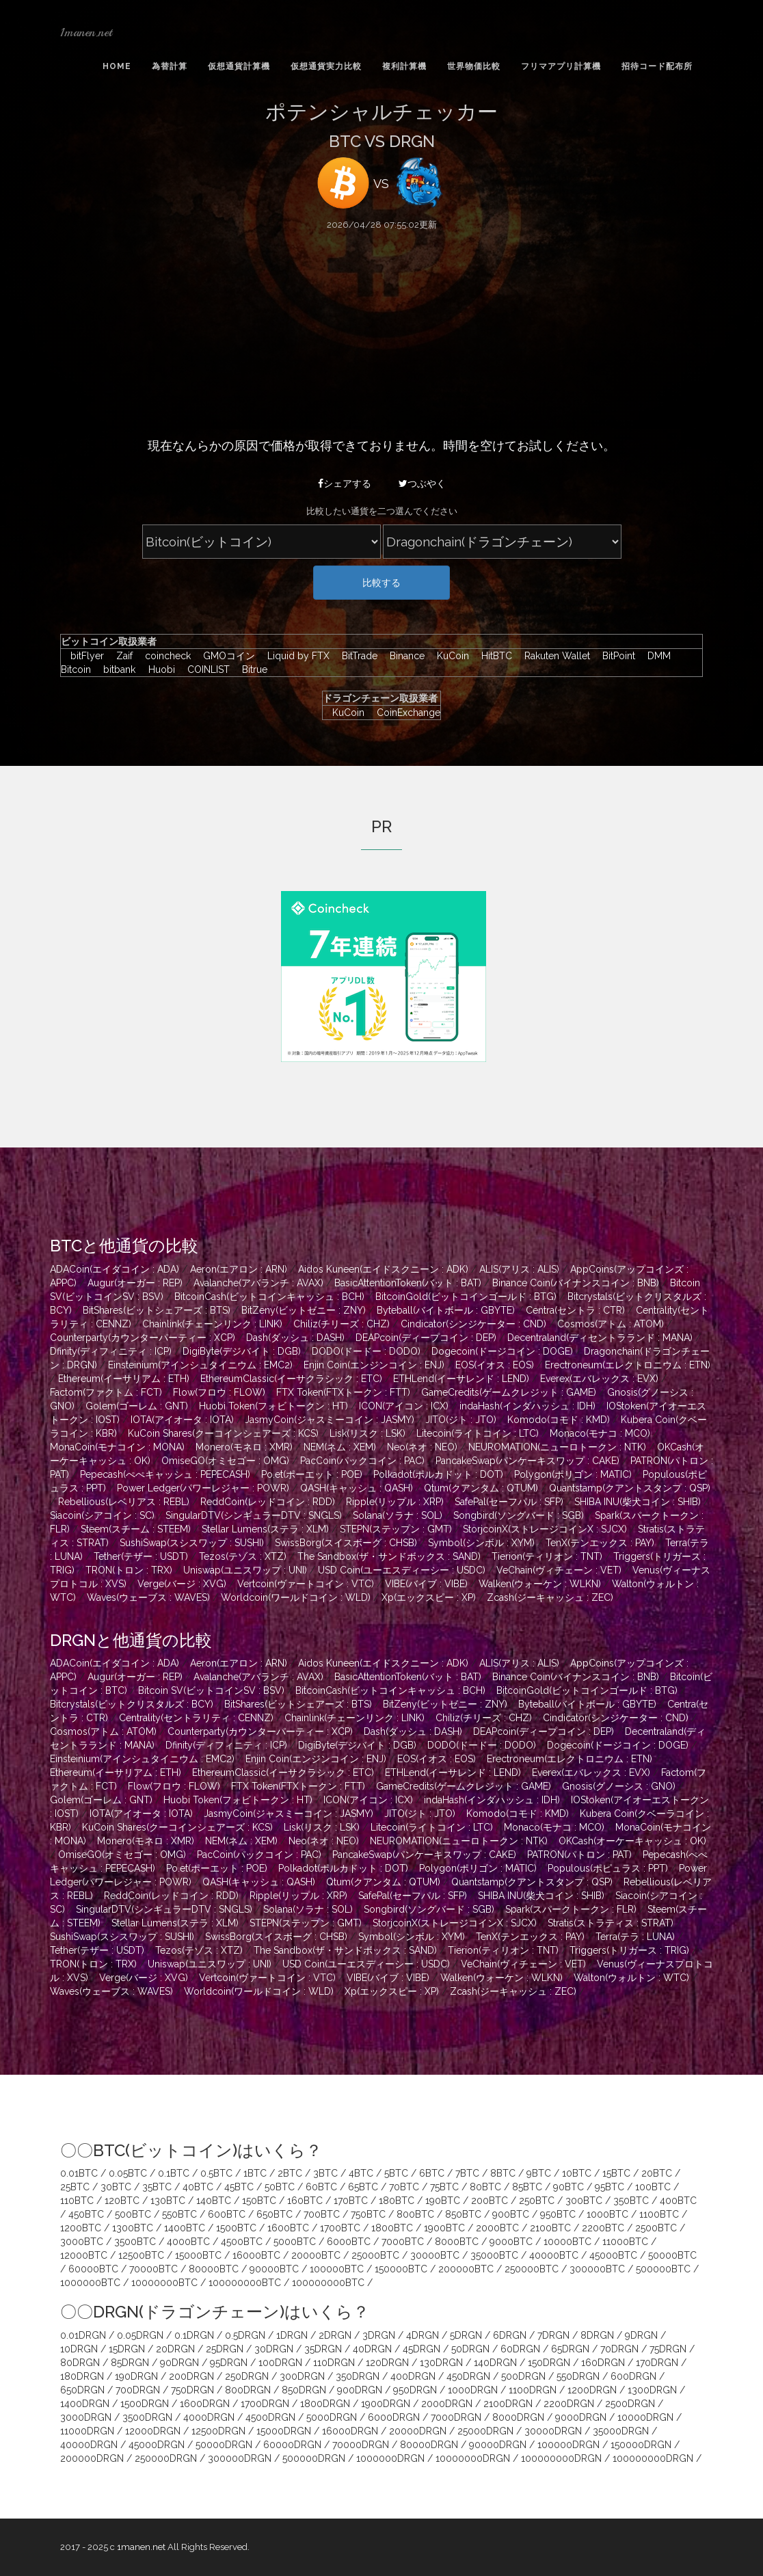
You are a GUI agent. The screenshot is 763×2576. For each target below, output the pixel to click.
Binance (403, 655)
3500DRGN (147, 2417)
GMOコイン (225, 655)
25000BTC (375, 2255)
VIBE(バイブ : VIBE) (426, 1583)
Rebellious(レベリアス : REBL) (123, 1501)
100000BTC (337, 2268)
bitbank (116, 669)
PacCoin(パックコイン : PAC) (362, 1460)
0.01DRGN (83, 2335)
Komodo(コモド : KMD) (558, 1419)
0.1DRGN (194, 2335)
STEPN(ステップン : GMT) (396, 1529)
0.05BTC (128, 2173)
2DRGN (335, 2335)
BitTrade (356, 655)
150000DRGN (641, 2444)
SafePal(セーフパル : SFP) (509, 1501)
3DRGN (378, 2335)
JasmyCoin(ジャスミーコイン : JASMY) (329, 1419)
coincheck (164, 655)
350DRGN (357, 2376)
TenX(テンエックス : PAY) (600, 1542)
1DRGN (292, 2335)
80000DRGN (429, 2444)
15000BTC (198, 2255)
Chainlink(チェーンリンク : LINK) (212, 1323)
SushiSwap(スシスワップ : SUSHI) (192, 1542)
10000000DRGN (473, 2458)
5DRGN (466, 2335)
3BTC (325, 2173)
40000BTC (553, 2255)
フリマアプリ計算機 (561, 66)
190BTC (442, 2200)
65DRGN (570, 2348)
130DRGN (441, 2362)
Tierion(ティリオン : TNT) (547, 1556)
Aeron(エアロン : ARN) (238, 1269)
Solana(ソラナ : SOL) (397, 1515)
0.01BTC (79, 2173)
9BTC (538, 2173)
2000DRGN (446, 2403)
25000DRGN (485, 2431)
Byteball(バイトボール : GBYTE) (446, 1310)
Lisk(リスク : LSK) (367, 1433)
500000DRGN (313, 2458)
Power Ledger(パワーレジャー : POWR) (203, 1488)
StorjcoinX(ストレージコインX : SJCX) (545, 1529)
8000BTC (457, 2241)
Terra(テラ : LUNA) (635, 1936)
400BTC (678, 2200)
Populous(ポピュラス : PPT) (608, 1868)
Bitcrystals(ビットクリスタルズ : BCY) (131, 1704)
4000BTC (188, 2241)
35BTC (157, 2186)
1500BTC (236, 2227)
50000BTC (672, 2255)
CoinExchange (403, 712)
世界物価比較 (473, 66)
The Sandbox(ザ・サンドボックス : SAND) (389, 1556)
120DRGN (387, 2362)
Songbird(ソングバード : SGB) (518, 1515)
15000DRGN (283, 2431)
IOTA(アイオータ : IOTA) (182, 1419)
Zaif (121, 655)
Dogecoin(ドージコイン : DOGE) (502, 1351)
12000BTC (83, 2255)
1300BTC (132, 2227)
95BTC (609, 2186)
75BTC (444, 2186)
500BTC (133, 2214)
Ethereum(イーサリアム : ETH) (123, 1378)
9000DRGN (580, 2417)
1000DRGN (473, 2390)
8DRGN (597, 2335)
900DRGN (359, 2390)
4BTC (361, 2173)
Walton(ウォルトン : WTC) (631, 1977)
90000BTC (274, 2268)
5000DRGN (331, 2417)
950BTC (558, 2214)
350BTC (631, 2200)
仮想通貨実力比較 (326, 66)
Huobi (158, 669)
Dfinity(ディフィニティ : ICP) (111, 1351)
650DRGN (82, 2390)
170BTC (351, 2200)
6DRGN (509, 2335)
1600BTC (288, 2227)
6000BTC (349, 2241)
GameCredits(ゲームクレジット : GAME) (508, 1392)
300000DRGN (239, 2458)
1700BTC (340, 2227)
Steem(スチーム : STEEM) (136, 1529)
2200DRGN (569, 2403)
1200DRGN (592, 2390)
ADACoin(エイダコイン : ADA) (114, 1269)
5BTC (396, 2173)
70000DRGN (360, 2444)
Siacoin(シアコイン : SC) (102, 1515)
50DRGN (470, 2348)
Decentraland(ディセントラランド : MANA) (600, 1337)
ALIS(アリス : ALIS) (519, 1269)
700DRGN (138, 2390)
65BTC (363, 2186)
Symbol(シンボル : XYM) (481, 1542)
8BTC (503, 2173)
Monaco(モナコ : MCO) (600, 1433)
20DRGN (175, 2348)
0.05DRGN (140, 2335)
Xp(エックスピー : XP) (429, 1597)
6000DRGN (394, 2417)
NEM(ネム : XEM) (340, 1447)
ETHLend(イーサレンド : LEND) (461, 1378)
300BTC (583, 2200)
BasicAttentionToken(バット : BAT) (407, 1282)
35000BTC (494, 2255)
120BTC (122, 2200)
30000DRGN (553, 2431)
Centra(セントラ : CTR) (575, 1310)
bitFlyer (84, 655)
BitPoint (615, 655)
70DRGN (619, 2348)
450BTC (86, 2214)
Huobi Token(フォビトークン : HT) (273, 1405)
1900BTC (444, 2227)
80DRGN (80, 2362)
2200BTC (603, 2227)
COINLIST (205, 669)
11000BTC (625, 2241)
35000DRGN (621, 2431)
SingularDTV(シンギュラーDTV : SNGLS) (253, 1515)
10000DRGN (645, 2417)
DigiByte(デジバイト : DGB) (242, 1351)
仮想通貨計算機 (239, 66)
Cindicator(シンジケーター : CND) (473, 1323)
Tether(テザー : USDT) (141, 1556)
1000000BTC (90, 2282)
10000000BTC (164, 2282)
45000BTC (613, 2255)
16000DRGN (350, 2431)
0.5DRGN (245, 2335)
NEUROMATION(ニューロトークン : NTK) (557, 1447)
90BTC (568, 2186)
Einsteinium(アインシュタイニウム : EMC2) (200, 1364)
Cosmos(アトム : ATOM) (610, 1323)
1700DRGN (265, 2403)
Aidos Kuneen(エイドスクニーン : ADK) (383, 1269)
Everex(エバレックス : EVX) (599, 1378)
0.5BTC (216, 2173)
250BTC (536, 2200)
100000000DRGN (561, 2458)
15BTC (616, 2173)
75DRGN (668, 2348)
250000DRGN (166, 2458)
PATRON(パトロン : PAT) (579, 1854)
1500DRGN (144, 2403)
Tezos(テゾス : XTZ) (242, 1556)
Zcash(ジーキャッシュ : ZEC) (550, 1597)
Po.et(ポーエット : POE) (311, 1474)
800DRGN (248, 2390)
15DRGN (127, 2348)
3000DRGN (85, 2417)
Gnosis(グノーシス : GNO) (618, 1786)
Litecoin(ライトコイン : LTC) (477, 1433)
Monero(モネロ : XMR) (244, 1447)
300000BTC (597, 2268)
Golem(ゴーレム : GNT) (136, 1405)
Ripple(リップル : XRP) (395, 1501)
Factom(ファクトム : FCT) (106, 1392)
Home (117, 66)
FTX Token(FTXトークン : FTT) (343, 1392)
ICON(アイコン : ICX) (404, 1405)
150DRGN (549, 2362)
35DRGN (323, 2348)
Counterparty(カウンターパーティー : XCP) (142, 1337)
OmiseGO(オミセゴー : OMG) (225, 1460)
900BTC (510, 2214)
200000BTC (466, 2268)
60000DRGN (292, 2444)
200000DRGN (92, 2458)
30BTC (116, 2186)
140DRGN (495, 2362)
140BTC (213, 2200)
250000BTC (532, 2268)
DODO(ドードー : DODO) (366, 1351)
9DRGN (641, 2335)
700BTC (322, 2214)
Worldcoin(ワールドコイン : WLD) (296, 1597)
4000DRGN (209, 2417)
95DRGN (228, 2362)
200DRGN (191, 2376)
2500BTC (656, 2227)
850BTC (463, 2214)
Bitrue (249, 669)
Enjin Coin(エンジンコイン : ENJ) (374, 1364)
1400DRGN (84, 2403)
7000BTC (403, 2241)
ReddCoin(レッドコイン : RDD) (267, 1501)
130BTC (167, 2200)
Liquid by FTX (295, 655)
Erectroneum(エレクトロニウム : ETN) (627, 1364)
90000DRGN (497, 2444)
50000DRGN (224, 2444)
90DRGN (179, 2362)
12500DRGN (218, 2431)
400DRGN (413, 2376)
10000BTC (567, 2241)
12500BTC (141, 2255)
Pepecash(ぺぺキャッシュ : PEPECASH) (165, 1474)
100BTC (653, 2186)
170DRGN (657, 2362)
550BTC (179, 2214)
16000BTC (256, 2255)
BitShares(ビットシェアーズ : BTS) (156, 1310)
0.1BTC (173, 2173)
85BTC (527, 2186)
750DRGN (192, 2390)
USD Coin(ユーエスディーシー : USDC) (401, 1570)
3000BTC (81, 2241)
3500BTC (135, 2241)
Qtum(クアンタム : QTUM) (481, 1488)
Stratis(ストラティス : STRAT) (610, 1922)
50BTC (280, 2186)
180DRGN (82, 2376)
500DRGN (523, 2376)
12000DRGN (152, 2431)
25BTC (75, 2186)
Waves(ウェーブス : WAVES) (148, 1597)
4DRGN (422, 2335)
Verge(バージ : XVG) (181, 1583)
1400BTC (184, 2227)
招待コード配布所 (657, 66)
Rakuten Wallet (554, 655)
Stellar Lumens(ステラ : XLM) (265, 1529)
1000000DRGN (390, 2458)
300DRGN (302, 2376)
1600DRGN (205, 2403)
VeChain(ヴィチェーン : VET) (558, 1570)
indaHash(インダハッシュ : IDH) (527, 1405)
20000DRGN (417, 2431)
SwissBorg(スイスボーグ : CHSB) (346, 1542)
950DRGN (415, 2390)
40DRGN (372, 2348)
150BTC (259, 2200)
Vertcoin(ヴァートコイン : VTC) (305, 1583)
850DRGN (304, 2390)
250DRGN (247, 2376)
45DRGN (421, 2348)
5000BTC (294, 2241)
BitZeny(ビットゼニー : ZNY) (303, 1310)
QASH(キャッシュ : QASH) (356, 1488)
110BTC (77, 2200)
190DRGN (136, 2376)
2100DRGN (508, 2403)
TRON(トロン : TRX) (128, 1570)
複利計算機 (404, 66)
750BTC (368, 2214)
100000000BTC (245, 2282)
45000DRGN (157, 2444)
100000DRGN (568, 2444)
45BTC (239, 2186)
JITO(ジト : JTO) (460, 1419)
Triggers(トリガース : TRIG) (629, 1950)
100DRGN (280, 2362)
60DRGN (520, 2348)
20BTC (656, 2173)
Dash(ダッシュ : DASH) (295, 1337)
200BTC (489, 2200)
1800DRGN (325, 2403)
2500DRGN (630, 2403)
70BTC (404, 2186)
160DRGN (603, 2362)
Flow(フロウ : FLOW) (219, 1392)
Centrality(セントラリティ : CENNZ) (196, 1717)
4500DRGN (270, 2417)
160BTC (305, 2200)
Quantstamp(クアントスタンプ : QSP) (629, 1488)
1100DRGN (533, 2390)
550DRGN (578, 2376)
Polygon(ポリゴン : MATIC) (573, 1474)
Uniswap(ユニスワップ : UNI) (245, 1570)
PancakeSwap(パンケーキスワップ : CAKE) (527, 1460)
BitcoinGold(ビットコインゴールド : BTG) (466, 1296)
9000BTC (511, 2241)
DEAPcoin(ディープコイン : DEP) (426, 1337)
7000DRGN (456, 2417)
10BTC (576, 2173)
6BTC (431, 2173)
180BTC (396, 2200)
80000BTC (214, 2268)
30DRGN (273, 2348)
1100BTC (659, 2214)
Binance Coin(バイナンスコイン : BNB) (575, 1282)
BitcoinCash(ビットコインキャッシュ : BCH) (269, 1296)
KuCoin (449, 655)
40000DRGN (89, 2444)
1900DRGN (385, 2403)
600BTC (226, 2214)
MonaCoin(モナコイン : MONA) (117, 1447)
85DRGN (130, 2362)
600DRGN (633, 2376)
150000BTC (401, 2268)
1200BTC (80, 2227)
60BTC (321, 2186)
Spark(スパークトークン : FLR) (571, 1909)
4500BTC (242, 2241)
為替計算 (169, 66)
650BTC (274, 2214)
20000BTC (315, 2255)
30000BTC (434, 2255)
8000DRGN (518, 2417)
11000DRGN (87, 2431)
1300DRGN (652, 2390)
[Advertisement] (381, 334)
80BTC (485, 2186)
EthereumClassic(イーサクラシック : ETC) (291, 1378)
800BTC (415, 2214)
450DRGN (468, 2376)
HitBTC (493, 655)
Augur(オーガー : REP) (135, 1282)
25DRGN (224, 2348)
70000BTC (153, 2268)
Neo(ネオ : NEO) (422, 1447)
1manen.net (86, 32)
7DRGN (553, 2335)
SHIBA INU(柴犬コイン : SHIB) (637, 1501)
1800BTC (392, 2227)
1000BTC (607, 2214)
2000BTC (497, 2227)
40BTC (198, 2186)
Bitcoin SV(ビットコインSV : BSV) (211, 1690)
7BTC (467, 2173)
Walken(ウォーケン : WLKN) (540, 1583)
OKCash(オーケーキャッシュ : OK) (632, 1840)
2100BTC (550, 2227)
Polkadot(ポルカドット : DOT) (438, 1474)
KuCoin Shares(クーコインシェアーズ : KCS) (223, 1433)
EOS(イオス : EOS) (494, 1364)
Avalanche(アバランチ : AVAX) (258, 1282)
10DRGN (79, 2348)
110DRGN (334, 2362)
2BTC (290, 2173)
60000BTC (93, 2268)
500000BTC (663, 2268)
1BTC (255, 2173)
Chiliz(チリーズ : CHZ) (341, 1323)
